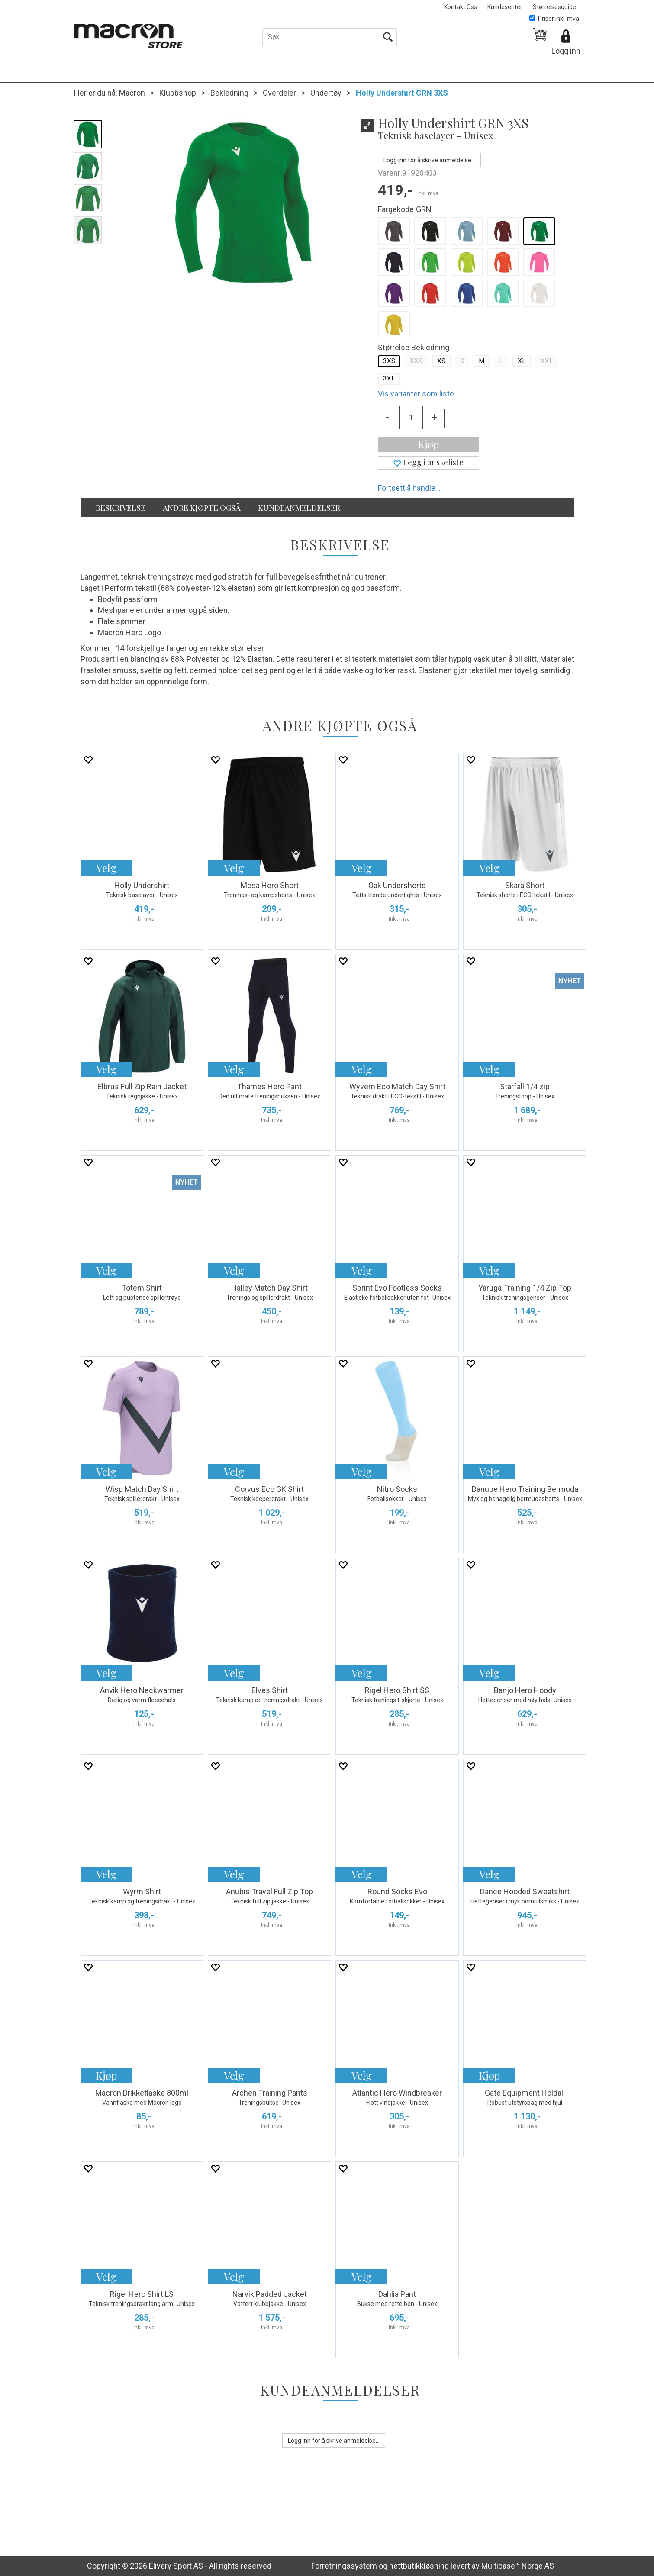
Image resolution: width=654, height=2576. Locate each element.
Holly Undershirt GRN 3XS (402, 92)
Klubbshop (177, 92)
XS (441, 361)
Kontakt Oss (460, 6)
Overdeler (279, 92)
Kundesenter (504, 6)
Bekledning (229, 92)
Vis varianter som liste (416, 393)
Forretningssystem (344, 2565)
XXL (547, 361)
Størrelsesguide (554, 6)
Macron (132, 92)
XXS (416, 361)
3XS (389, 361)
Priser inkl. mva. (554, 18)
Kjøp (428, 444)
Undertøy (325, 92)
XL (522, 361)
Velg (106, 868)
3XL (389, 378)
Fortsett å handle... (409, 488)
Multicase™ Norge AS (517, 2565)
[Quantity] (411, 417)
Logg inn (565, 50)
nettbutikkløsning (419, 2565)
